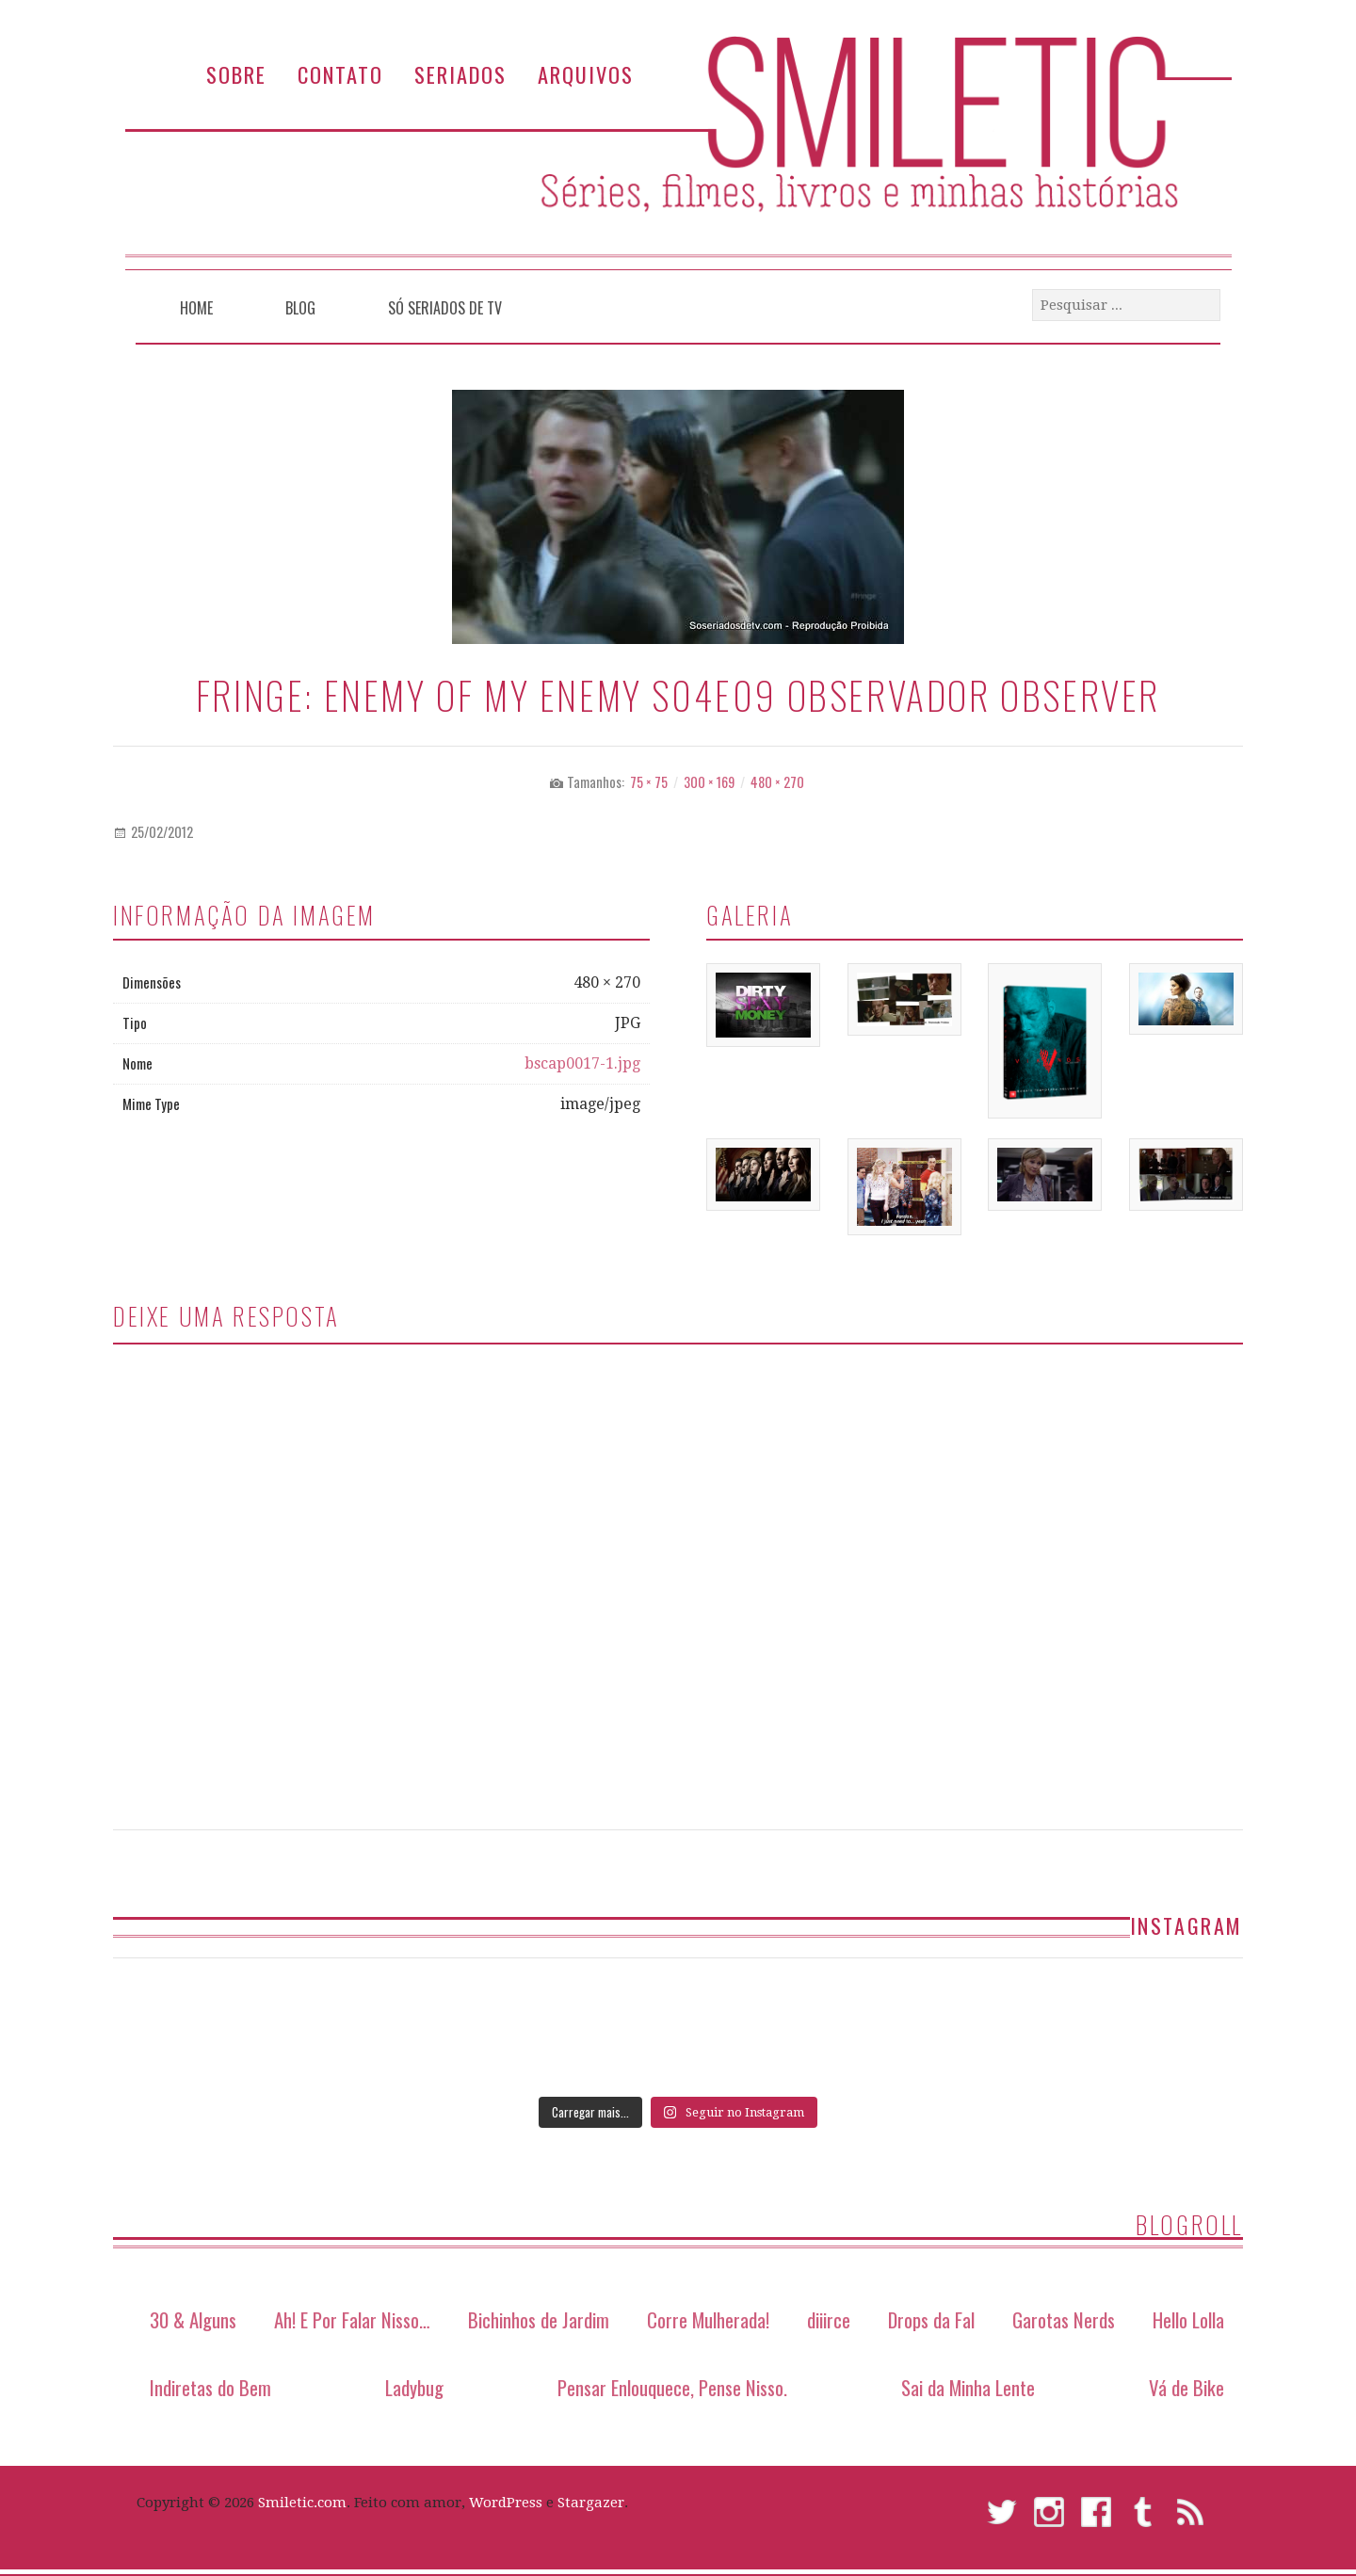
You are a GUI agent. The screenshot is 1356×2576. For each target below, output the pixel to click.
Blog (300, 308)
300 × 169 (709, 782)
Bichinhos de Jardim (538, 2319)
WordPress (505, 2502)
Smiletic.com (302, 2502)
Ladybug (414, 2387)
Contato (340, 73)
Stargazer (590, 2502)
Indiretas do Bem (210, 2387)
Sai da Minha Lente (968, 2387)
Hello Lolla (1188, 2319)
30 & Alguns (193, 2319)
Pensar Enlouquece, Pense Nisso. (672, 2387)
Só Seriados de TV (445, 308)
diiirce (828, 2319)
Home (196, 308)
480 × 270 (777, 782)
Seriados (460, 73)
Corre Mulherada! (708, 2319)
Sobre (236, 73)
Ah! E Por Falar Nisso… (352, 2319)
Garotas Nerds (1063, 2319)
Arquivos (586, 73)
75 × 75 (649, 782)
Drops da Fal (931, 2319)
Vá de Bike (1186, 2387)
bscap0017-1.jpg (582, 1063)
